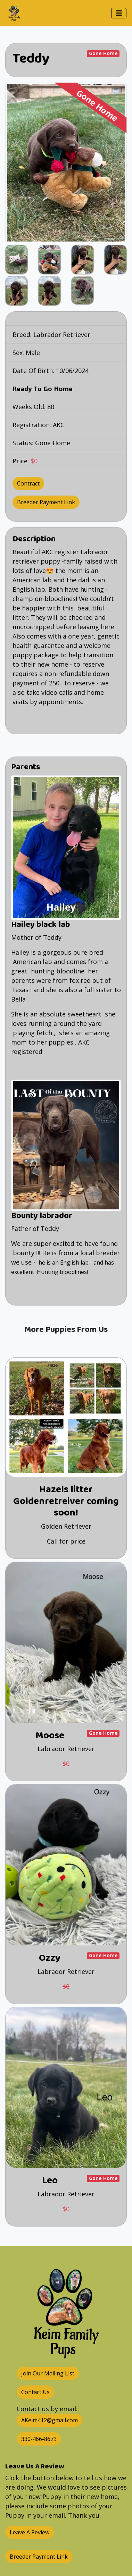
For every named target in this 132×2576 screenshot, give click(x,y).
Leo (50, 2180)
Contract (28, 483)
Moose (49, 1735)
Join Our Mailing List (47, 2373)
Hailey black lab (40, 924)
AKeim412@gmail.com (49, 2420)
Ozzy (49, 1958)
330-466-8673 (39, 2439)
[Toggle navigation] (118, 13)
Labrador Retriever (61, 334)
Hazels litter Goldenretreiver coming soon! (66, 1501)
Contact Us (35, 2392)
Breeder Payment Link (46, 502)
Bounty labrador (41, 1216)
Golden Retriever (66, 1526)
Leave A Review (29, 2532)
